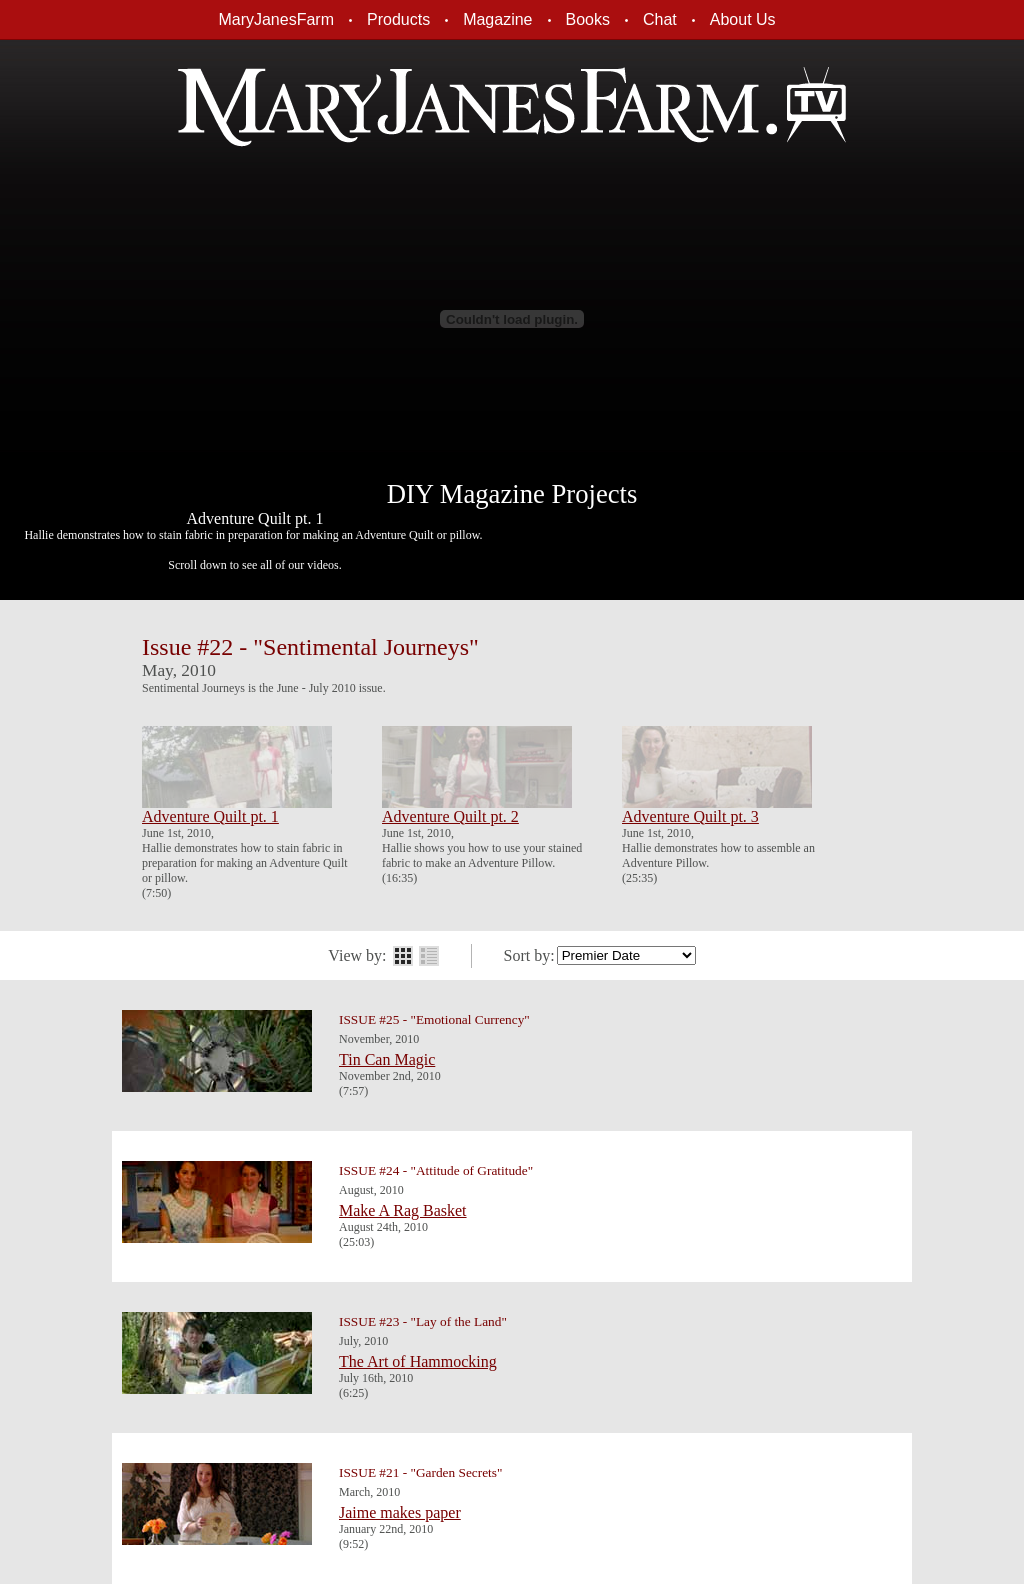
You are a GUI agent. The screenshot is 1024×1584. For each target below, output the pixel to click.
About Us (743, 19)
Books (588, 19)
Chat (660, 19)
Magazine (497, 19)
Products (398, 19)
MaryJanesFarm (276, 19)
